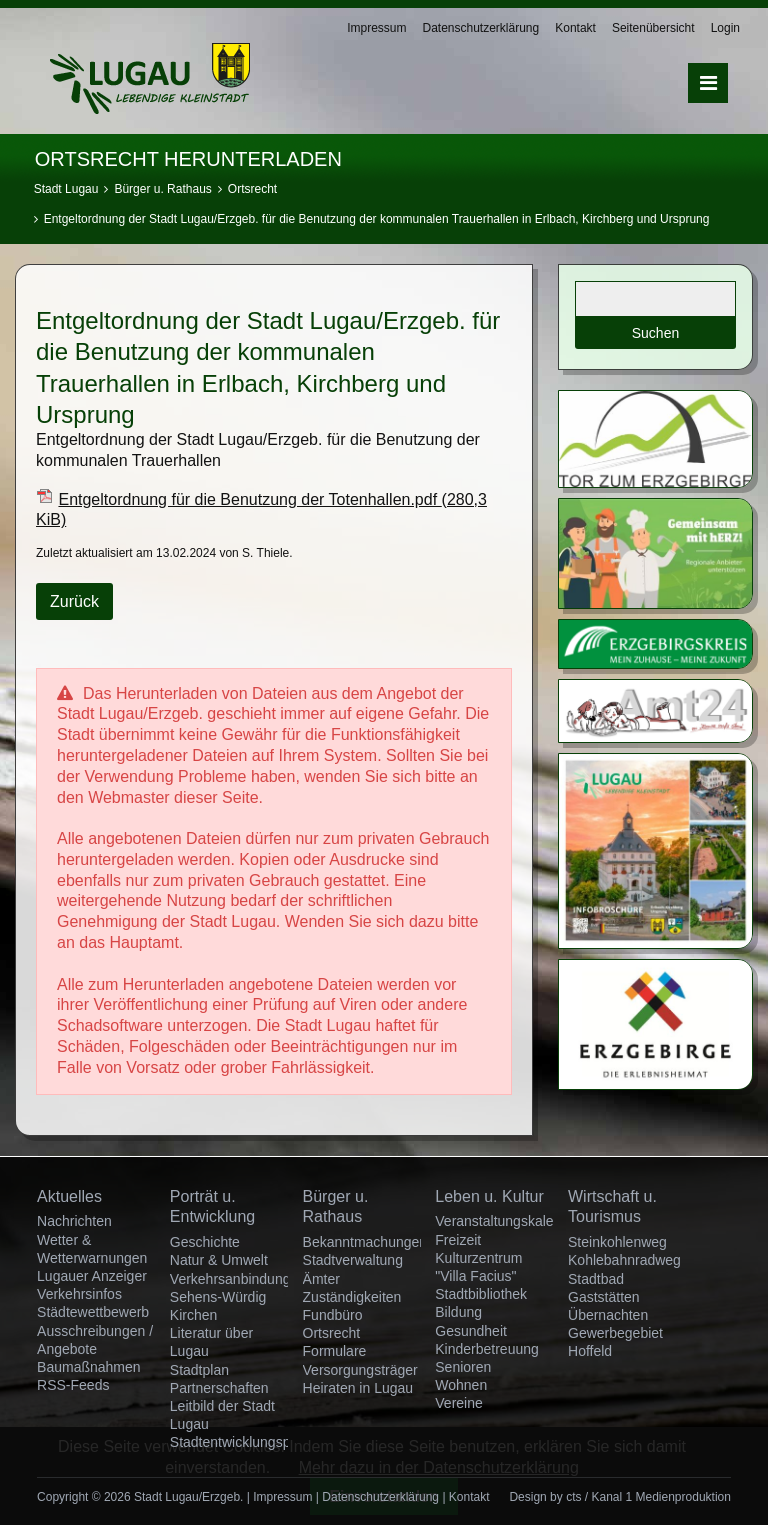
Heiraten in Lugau (358, 1388)
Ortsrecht (252, 189)
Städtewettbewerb (93, 1312)
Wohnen (461, 1385)
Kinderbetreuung (487, 1349)
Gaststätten (604, 1297)
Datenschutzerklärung (480, 28)
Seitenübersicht (653, 28)
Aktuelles (69, 1196)
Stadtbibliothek (481, 1294)
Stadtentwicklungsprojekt (247, 1442)
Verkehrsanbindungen (238, 1279)
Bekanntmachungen (365, 1242)
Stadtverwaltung (353, 1260)
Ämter (321, 1279)
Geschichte (205, 1242)
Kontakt (575, 28)
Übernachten (608, 1315)
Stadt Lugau (66, 189)
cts (573, 1497)
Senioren (463, 1367)
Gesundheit (471, 1331)
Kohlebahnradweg (624, 1260)
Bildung (458, 1312)
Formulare (335, 1351)
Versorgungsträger (360, 1370)
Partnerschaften (219, 1388)
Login (725, 28)
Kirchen (193, 1315)
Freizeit (458, 1240)
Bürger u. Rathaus (162, 189)
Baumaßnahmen (89, 1367)
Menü (708, 83)
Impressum (376, 28)
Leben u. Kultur (489, 1196)
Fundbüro (333, 1315)
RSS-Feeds (73, 1385)
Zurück (74, 601)
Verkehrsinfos (79, 1294)
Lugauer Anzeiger (92, 1276)
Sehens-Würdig (218, 1297)
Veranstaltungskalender (508, 1221)
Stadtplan (199, 1370)
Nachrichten (74, 1221)
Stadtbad (596, 1279)
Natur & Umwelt (219, 1260)
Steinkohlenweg (617, 1242)
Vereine (458, 1403)
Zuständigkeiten (352, 1297)
